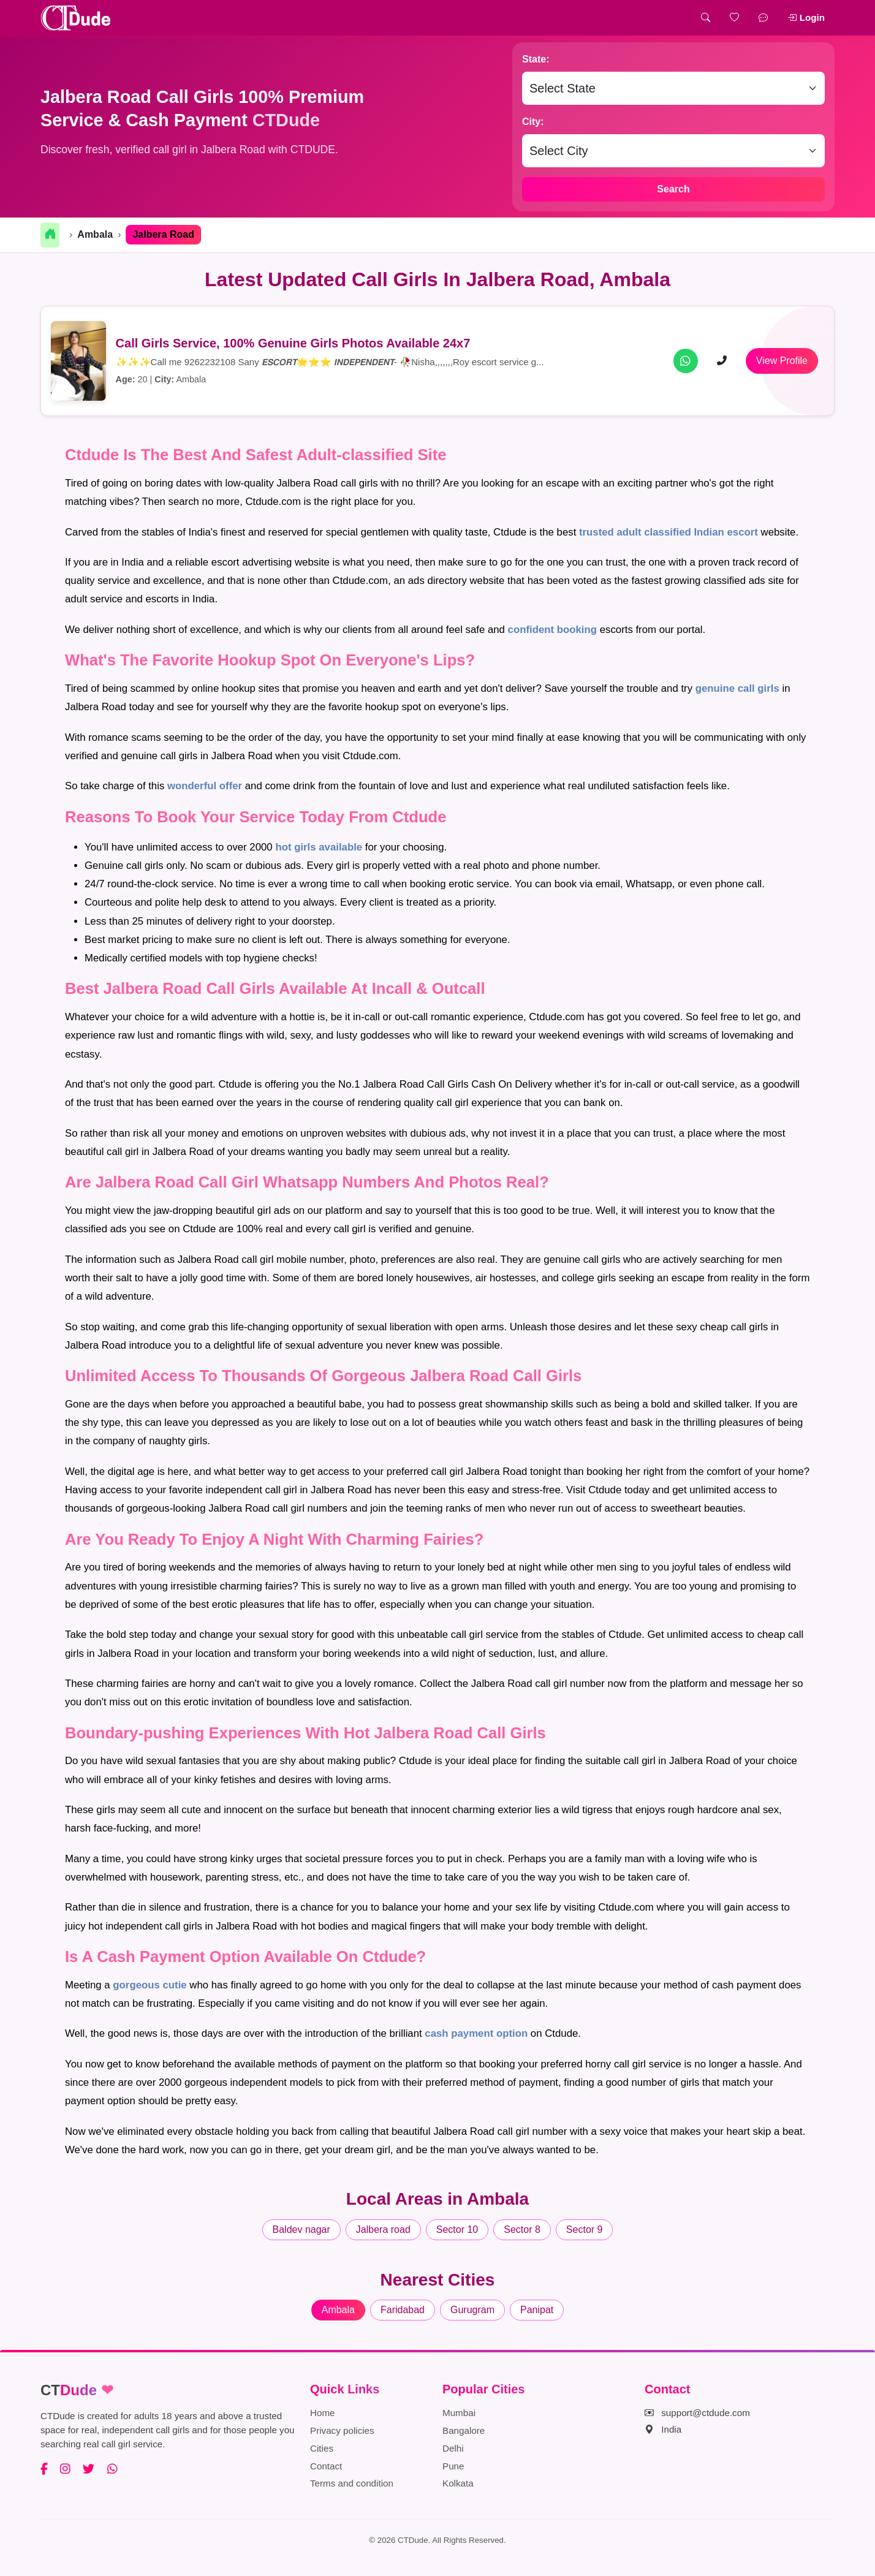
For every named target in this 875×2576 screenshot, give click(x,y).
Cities (321, 2448)
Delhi (453, 2448)
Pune (453, 2466)
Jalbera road (383, 2229)
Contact (326, 2466)
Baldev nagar (301, 2229)
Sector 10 (457, 2229)
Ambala (95, 234)
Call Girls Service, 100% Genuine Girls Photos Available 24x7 (293, 343)
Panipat (536, 2310)
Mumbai (458, 2412)
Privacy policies (342, 2430)
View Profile (782, 360)
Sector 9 (584, 2229)
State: (535, 59)
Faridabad (403, 2310)
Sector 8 (522, 2229)
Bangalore (463, 2430)
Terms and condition (351, 2483)
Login (806, 17)
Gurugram (472, 2310)
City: (533, 121)
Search (673, 189)
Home (322, 2412)
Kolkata (458, 2483)
